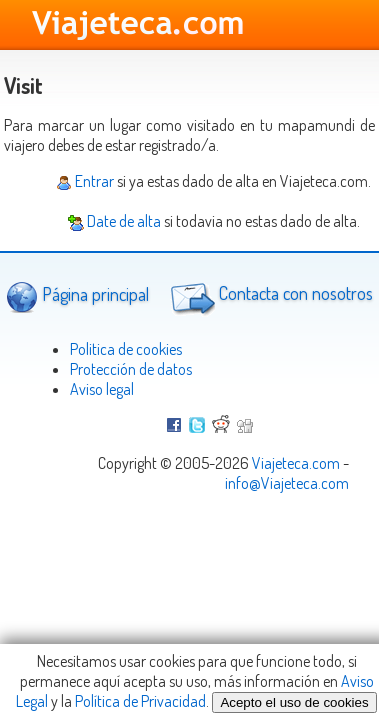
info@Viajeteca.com (287, 483)
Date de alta (114, 221)
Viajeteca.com (296, 463)
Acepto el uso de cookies (294, 702)
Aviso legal (102, 389)
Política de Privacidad (140, 701)
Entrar (85, 181)
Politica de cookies (126, 349)
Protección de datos (131, 369)
